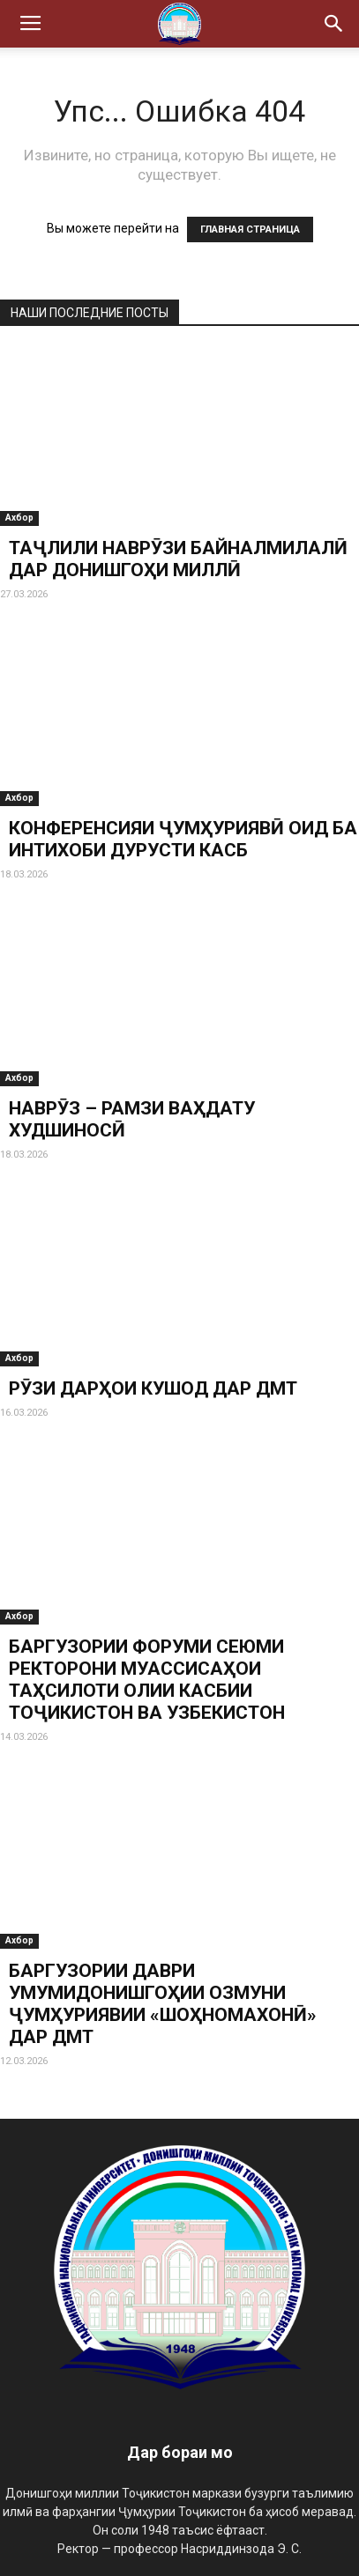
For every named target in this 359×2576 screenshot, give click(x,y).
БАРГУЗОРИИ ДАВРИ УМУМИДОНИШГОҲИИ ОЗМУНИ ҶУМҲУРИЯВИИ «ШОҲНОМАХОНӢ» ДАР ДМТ (163, 2003)
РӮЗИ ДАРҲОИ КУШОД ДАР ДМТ (153, 1388)
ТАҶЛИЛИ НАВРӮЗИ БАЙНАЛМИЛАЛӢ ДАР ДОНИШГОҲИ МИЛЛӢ (178, 559)
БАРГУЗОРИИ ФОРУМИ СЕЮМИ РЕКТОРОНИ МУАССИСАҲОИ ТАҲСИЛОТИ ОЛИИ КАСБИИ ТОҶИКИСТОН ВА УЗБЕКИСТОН (147, 1679)
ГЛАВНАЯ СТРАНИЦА (250, 229)
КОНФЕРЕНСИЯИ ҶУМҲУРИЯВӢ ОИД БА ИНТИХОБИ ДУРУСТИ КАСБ (183, 839)
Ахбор (19, 517)
